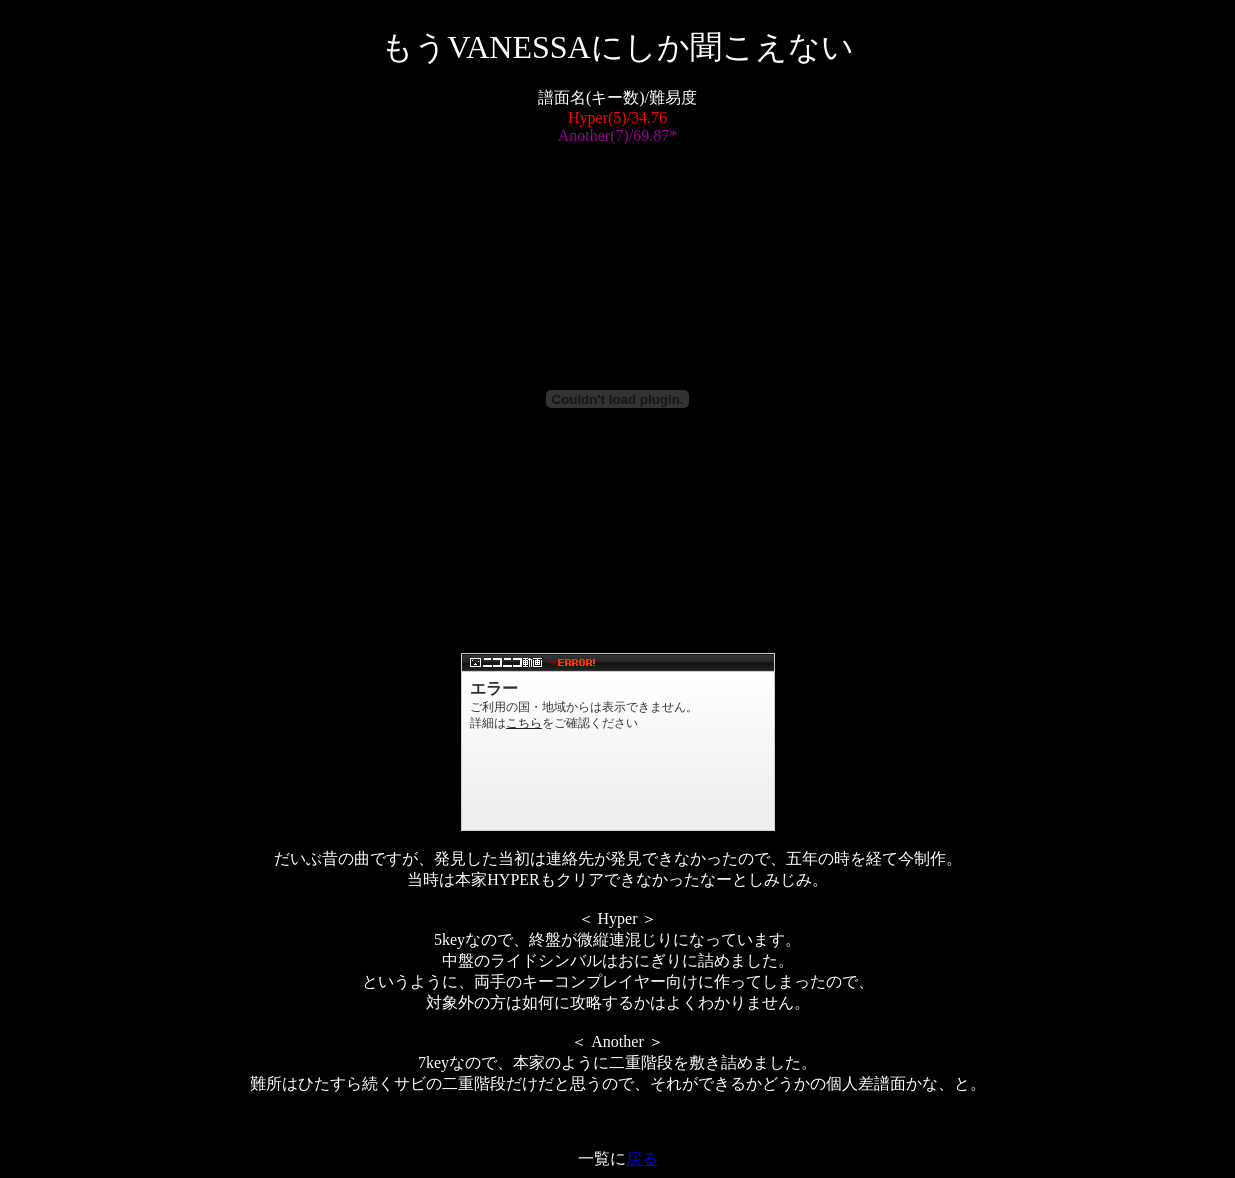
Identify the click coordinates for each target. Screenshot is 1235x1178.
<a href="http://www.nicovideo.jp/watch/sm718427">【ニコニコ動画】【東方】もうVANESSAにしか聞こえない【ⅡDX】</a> (618, 742)
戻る (642, 1158)
